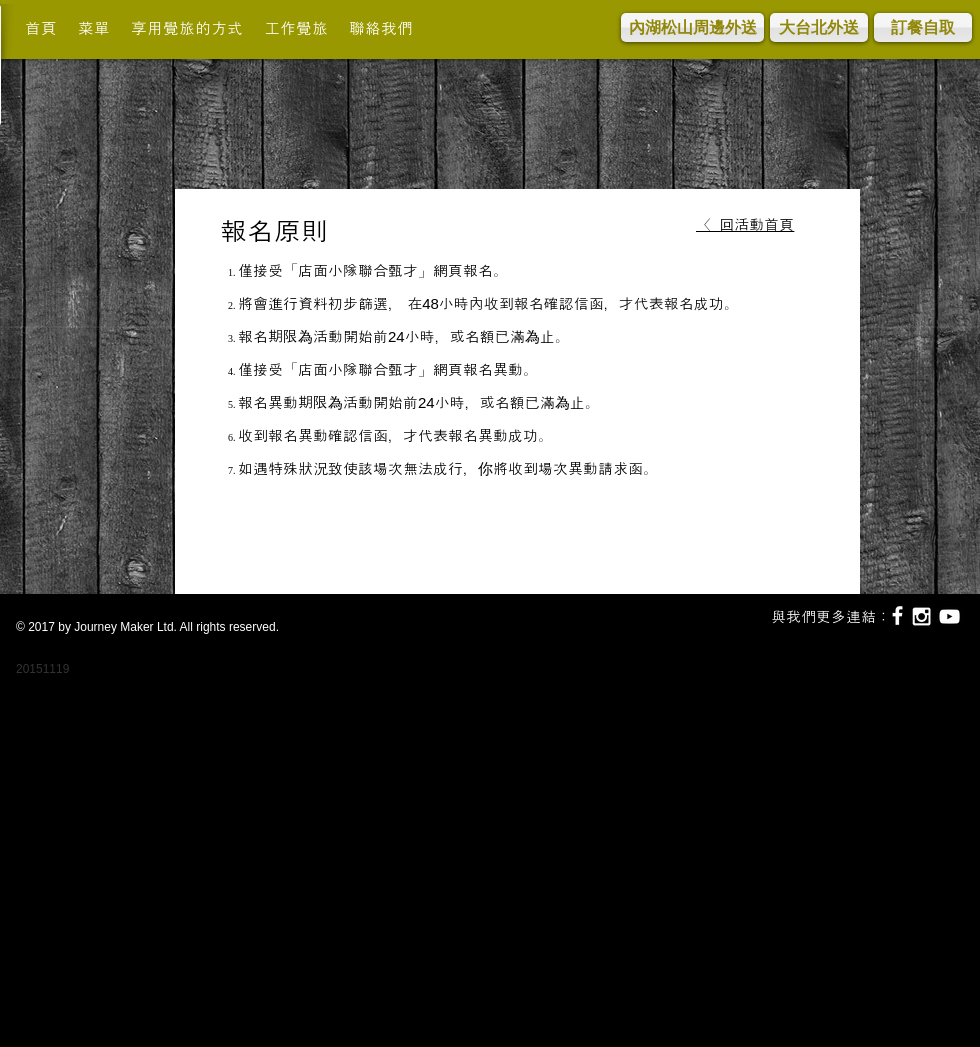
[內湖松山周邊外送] (692, 27)
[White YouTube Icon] (949, 616)
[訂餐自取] (923, 27)
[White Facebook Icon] (897, 615)
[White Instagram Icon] (921, 616)
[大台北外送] (819, 27)
